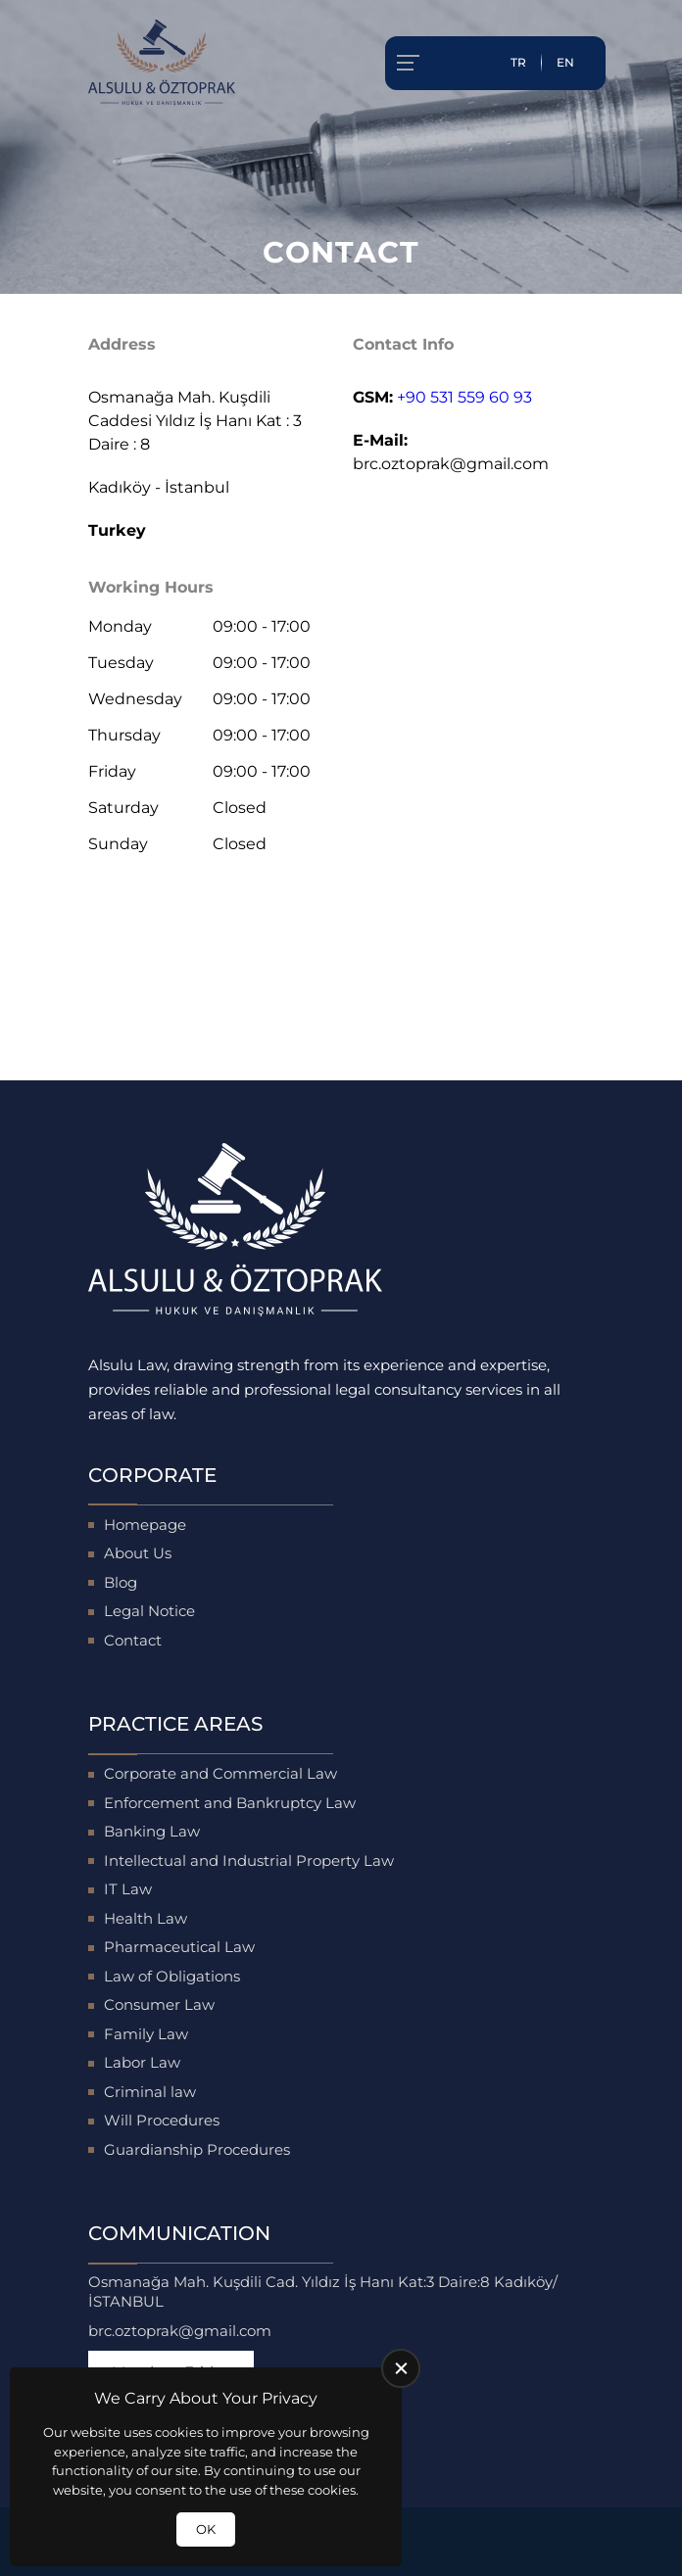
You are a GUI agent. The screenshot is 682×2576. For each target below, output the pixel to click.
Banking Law (152, 1831)
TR (518, 62)
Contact (133, 1640)
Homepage (145, 1524)
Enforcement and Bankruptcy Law (230, 1802)
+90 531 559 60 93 (464, 397)
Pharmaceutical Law (179, 1946)
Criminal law (150, 2091)
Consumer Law (159, 2004)
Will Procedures (161, 2120)
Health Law (145, 1918)
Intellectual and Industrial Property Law (249, 1860)
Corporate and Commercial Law (220, 1773)
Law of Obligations (172, 1976)
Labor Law (142, 2062)
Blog (120, 1582)
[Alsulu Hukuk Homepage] (161, 62)
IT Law (128, 1889)
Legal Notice (149, 1610)
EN (565, 62)
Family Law (146, 2034)
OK (206, 2529)
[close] (400, 2368)
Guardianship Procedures (197, 2149)
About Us (137, 1553)
